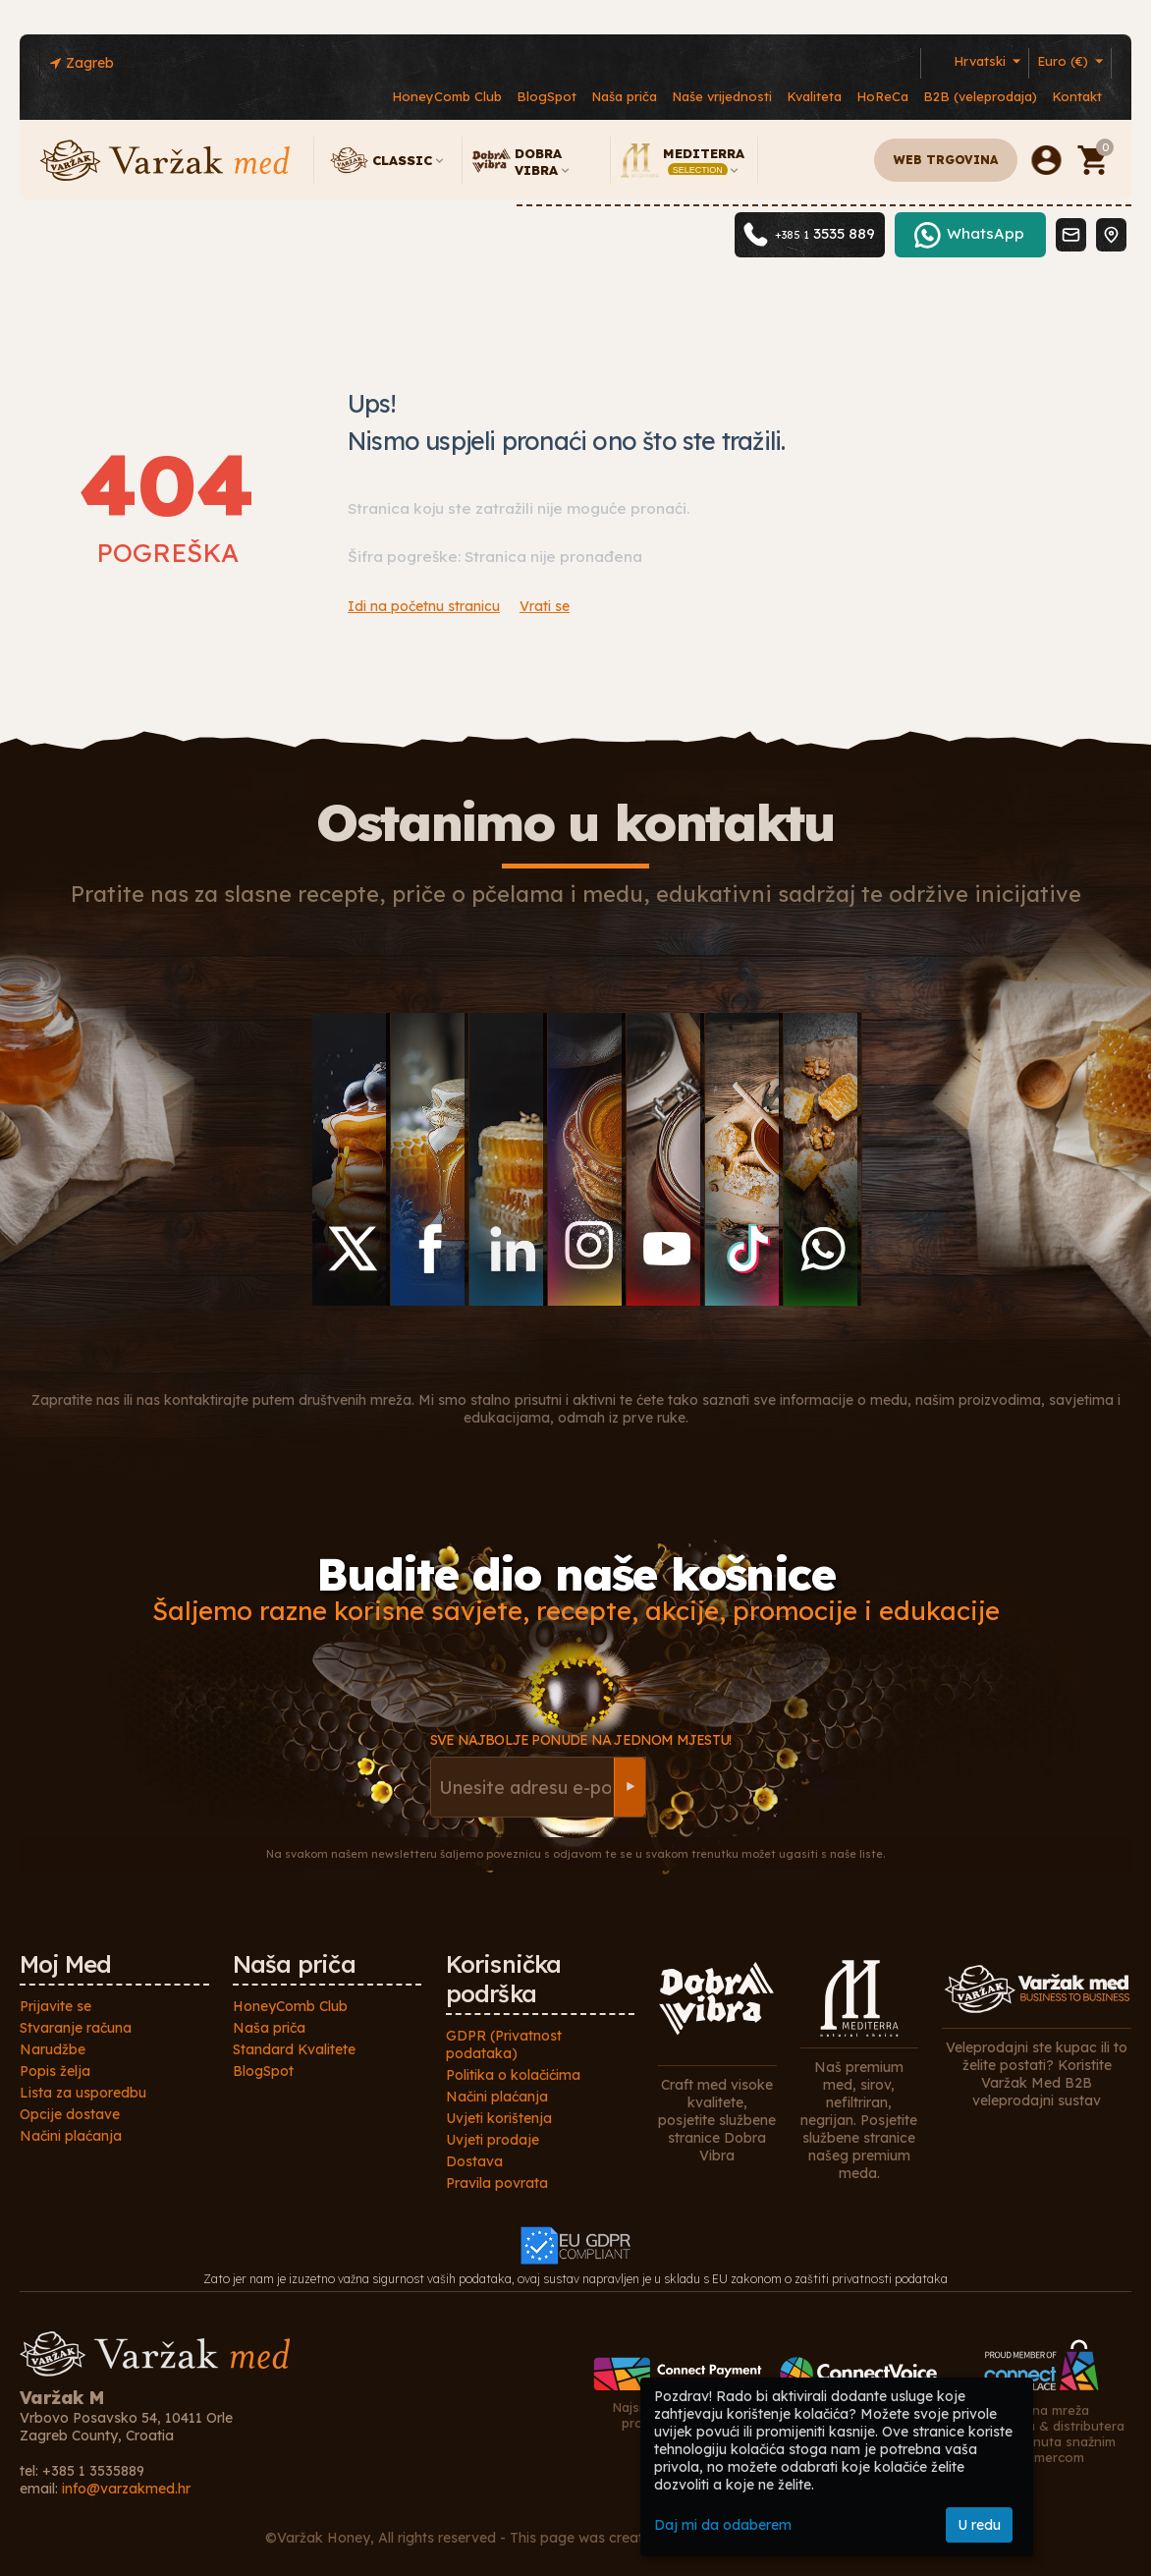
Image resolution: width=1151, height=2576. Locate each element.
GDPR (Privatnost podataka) (504, 2044)
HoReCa (882, 96)
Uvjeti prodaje (492, 2140)
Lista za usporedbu (83, 2092)
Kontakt (1077, 96)
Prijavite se (55, 2006)
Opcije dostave (70, 2114)
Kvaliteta (814, 96)
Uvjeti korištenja (499, 2118)
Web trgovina (946, 159)
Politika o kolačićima (513, 2075)
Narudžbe (52, 2049)
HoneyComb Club (447, 96)
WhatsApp (985, 269)
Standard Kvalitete (294, 2049)
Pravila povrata (497, 2183)
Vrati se (545, 606)
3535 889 (825, 269)
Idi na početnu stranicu (424, 606)
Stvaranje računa (76, 2028)
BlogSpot (546, 96)
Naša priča (624, 96)
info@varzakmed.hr (126, 2488)
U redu (979, 2525)
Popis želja (55, 2071)
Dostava (474, 2161)
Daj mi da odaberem (723, 2525)
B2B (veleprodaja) (980, 96)
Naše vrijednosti (722, 96)
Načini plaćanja (71, 2136)
